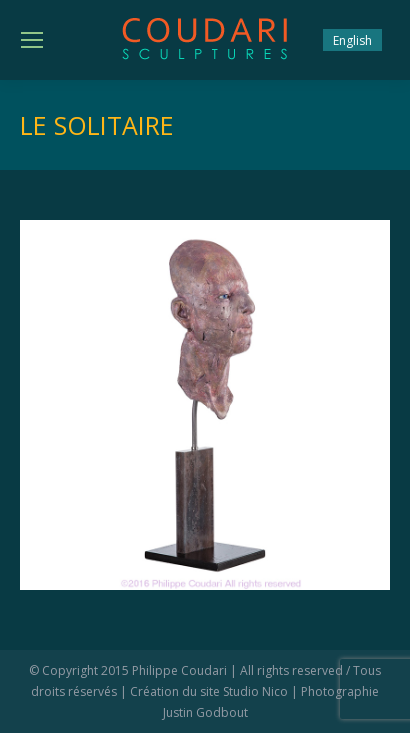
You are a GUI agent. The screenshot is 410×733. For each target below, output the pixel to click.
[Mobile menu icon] (32, 40)
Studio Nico (255, 691)
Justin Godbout (205, 712)
